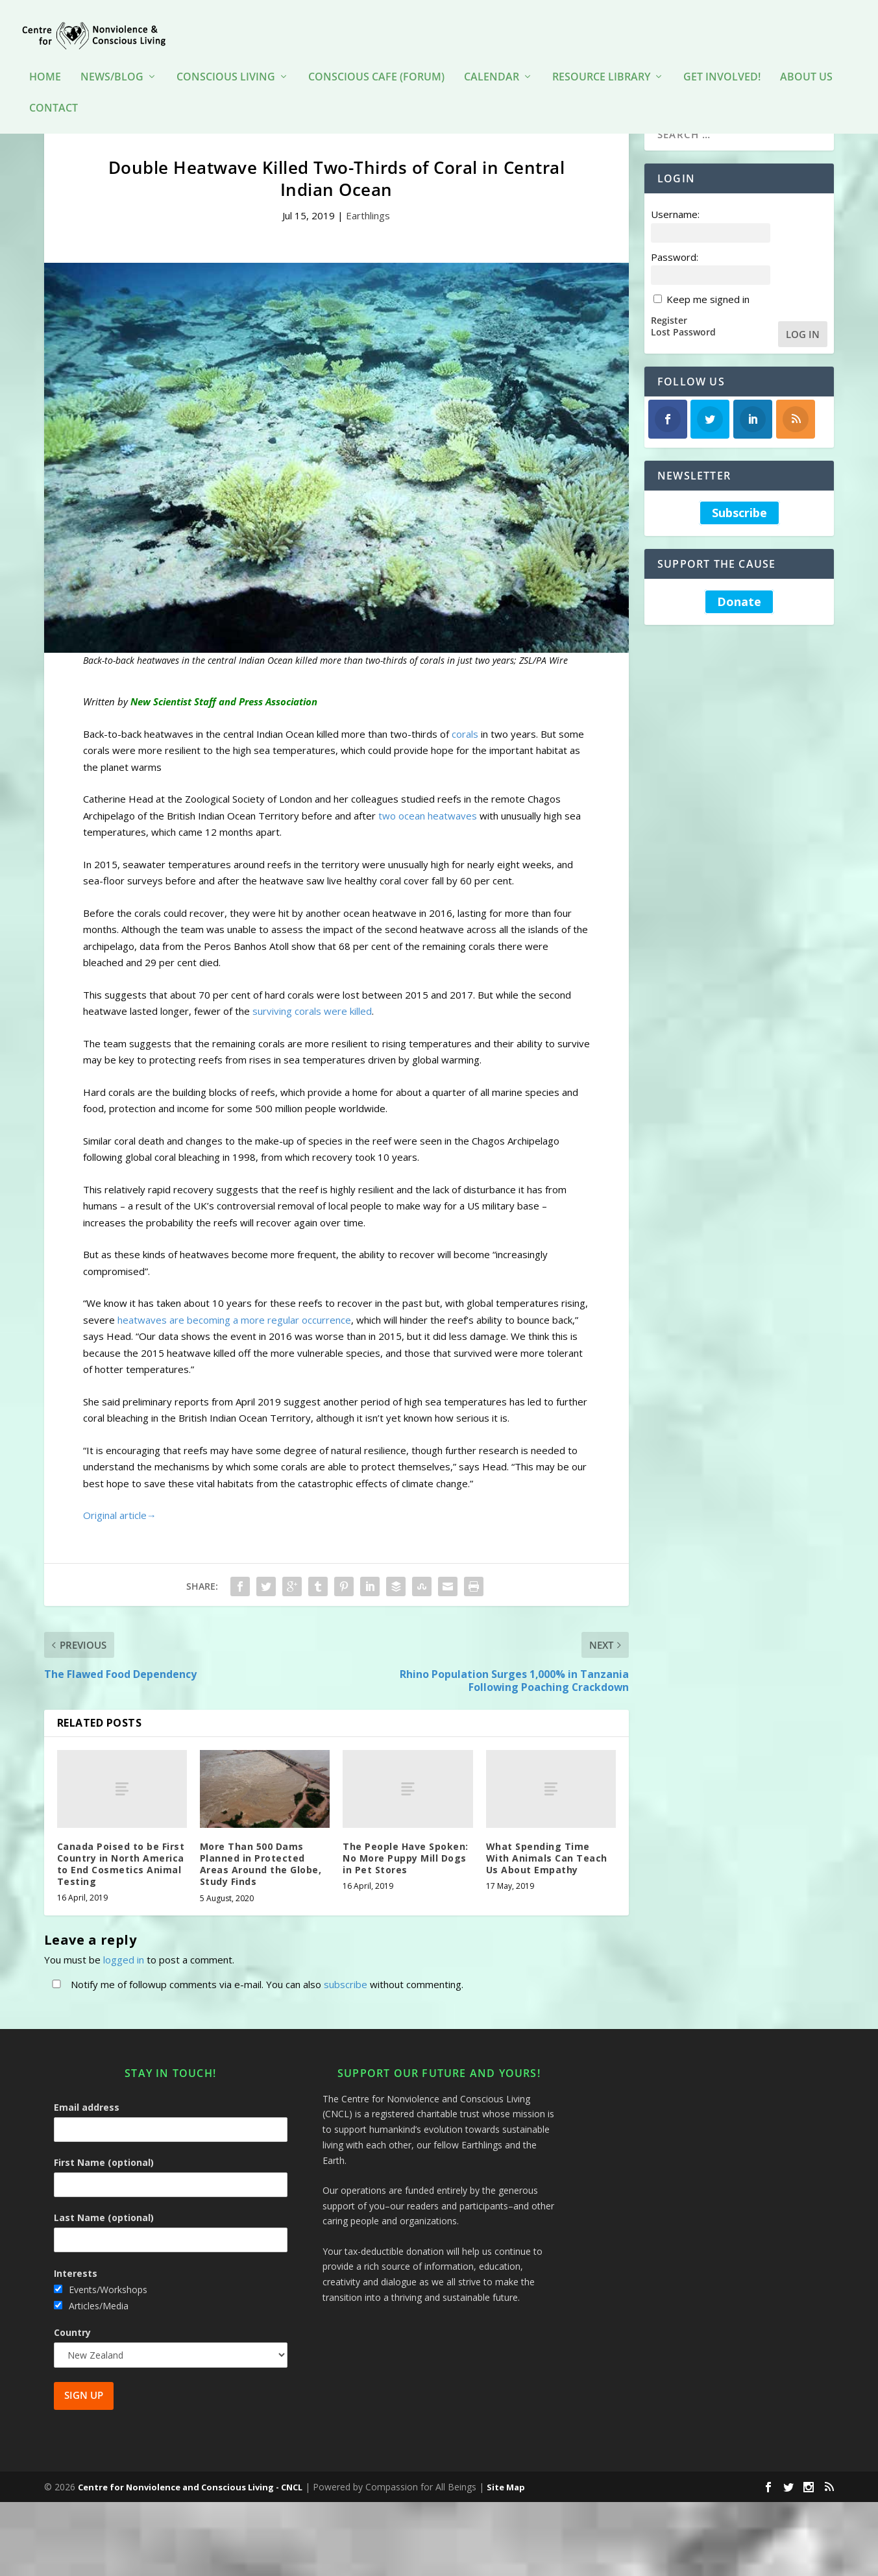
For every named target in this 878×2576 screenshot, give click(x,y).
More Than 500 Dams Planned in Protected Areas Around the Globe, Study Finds (261, 1886)
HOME (45, 58)
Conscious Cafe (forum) (376, 58)
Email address (86, 2128)
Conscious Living (226, 58)
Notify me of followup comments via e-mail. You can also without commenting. (255, 2005)
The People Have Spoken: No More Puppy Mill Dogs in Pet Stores (406, 1880)
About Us (806, 58)
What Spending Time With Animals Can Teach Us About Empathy (546, 1880)
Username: (675, 236)
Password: (674, 278)
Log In (803, 355)
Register (669, 342)
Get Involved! (722, 58)
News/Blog (111, 58)
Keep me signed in (708, 321)
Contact (53, 89)
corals (465, 755)
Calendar (491, 58)
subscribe (345, 2005)
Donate (739, 623)
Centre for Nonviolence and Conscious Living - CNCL (190, 2509)
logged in (123, 1981)
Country (72, 2354)
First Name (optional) (104, 2184)
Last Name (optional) (104, 2239)
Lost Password (683, 354)
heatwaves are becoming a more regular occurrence (234, 1341)
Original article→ (119, 1537)
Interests (75, 2295)
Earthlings (368, 237)
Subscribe (739, 535)
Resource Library (601, 58)
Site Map (506, 2509)
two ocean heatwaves (427, 837)
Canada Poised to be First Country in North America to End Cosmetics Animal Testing (121, 1886)
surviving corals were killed (312, 1033)
